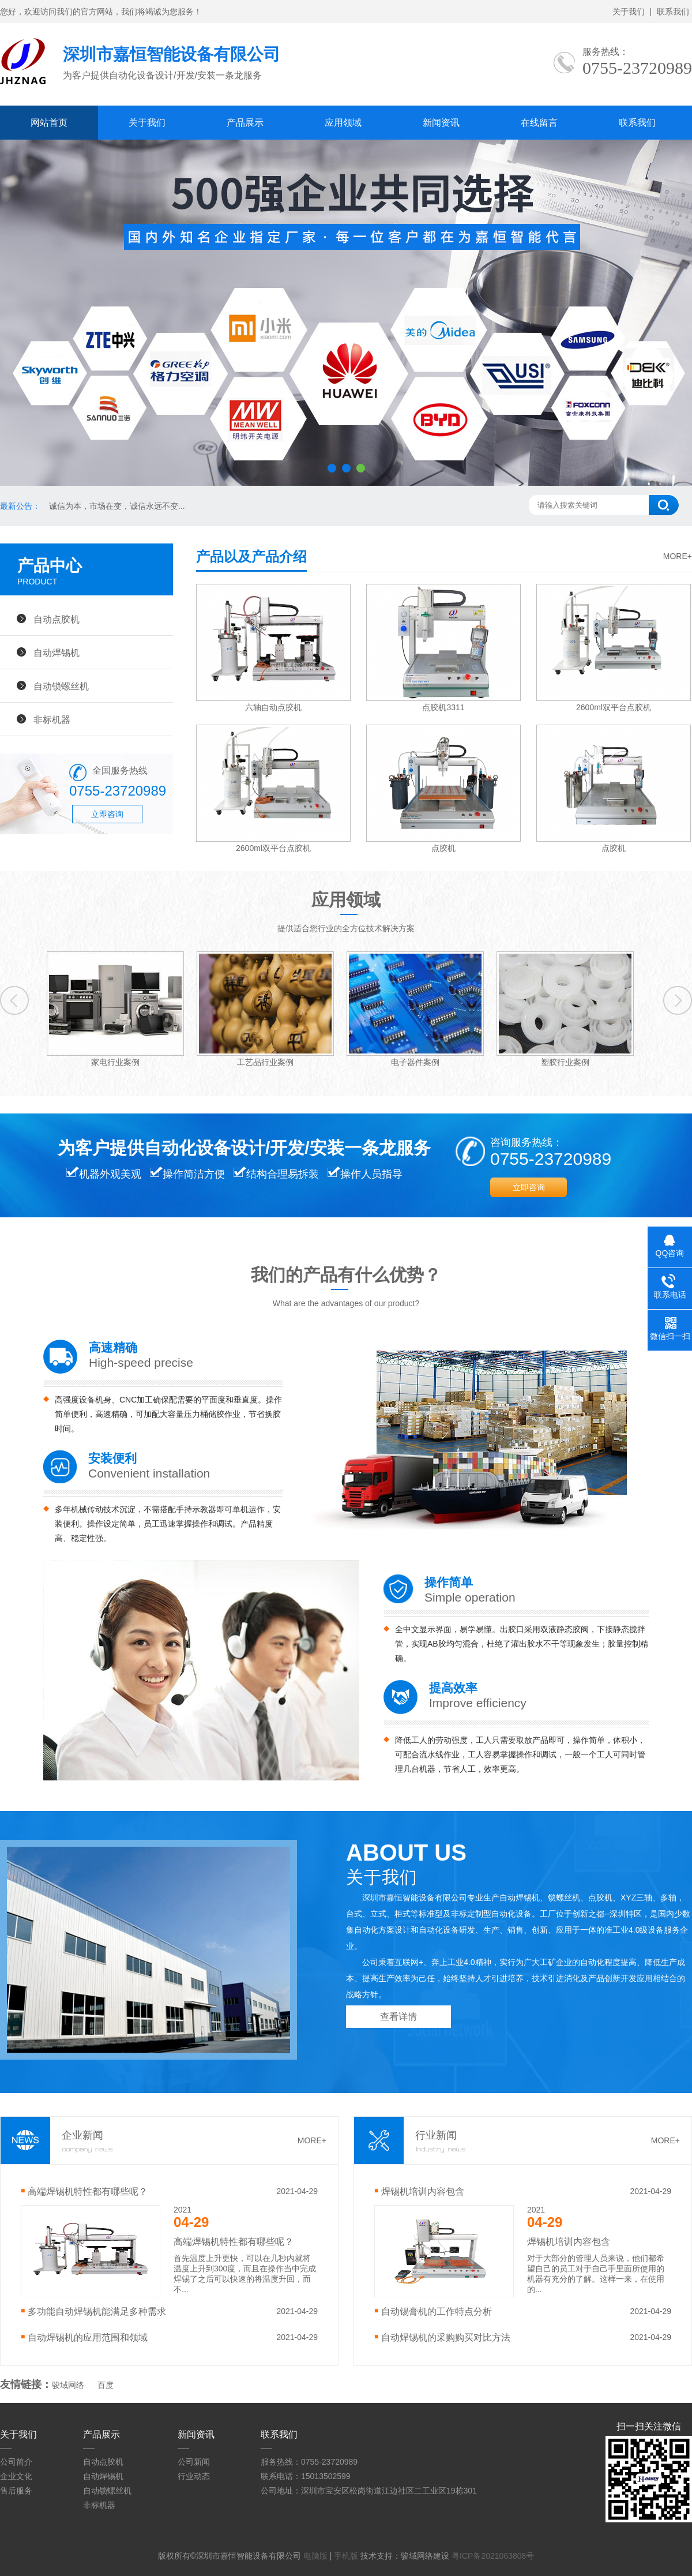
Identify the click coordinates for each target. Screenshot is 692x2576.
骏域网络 (68, 2385)
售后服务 (16, 2490)
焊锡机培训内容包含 (422, 2191)
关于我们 (628, 11)
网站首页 (49, 123)
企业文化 (16, 2476)
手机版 (346, 2555)
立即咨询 (107, 814)
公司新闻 (194, 2461)
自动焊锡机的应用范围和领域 (88, 2337)
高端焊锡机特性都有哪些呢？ (88, 2191)
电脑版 (315, 2555)
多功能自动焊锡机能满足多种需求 (97, 2311)
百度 (105, 2385)
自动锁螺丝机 (61, 686)
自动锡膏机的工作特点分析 (436, 2311)
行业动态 (194, 2476)
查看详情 (398, 2017)
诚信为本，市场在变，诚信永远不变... (117, 506)
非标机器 (51, 719)
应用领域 (343, 123)
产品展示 (245, 123)
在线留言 (539, 123)
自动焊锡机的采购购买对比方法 (445, 2337)
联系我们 (673, 11)
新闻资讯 (441, 123)
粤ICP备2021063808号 (493, 2555)
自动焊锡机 (56, 652)
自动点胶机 (56, 619)
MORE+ (677, 556)
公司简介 (16, 2461)
